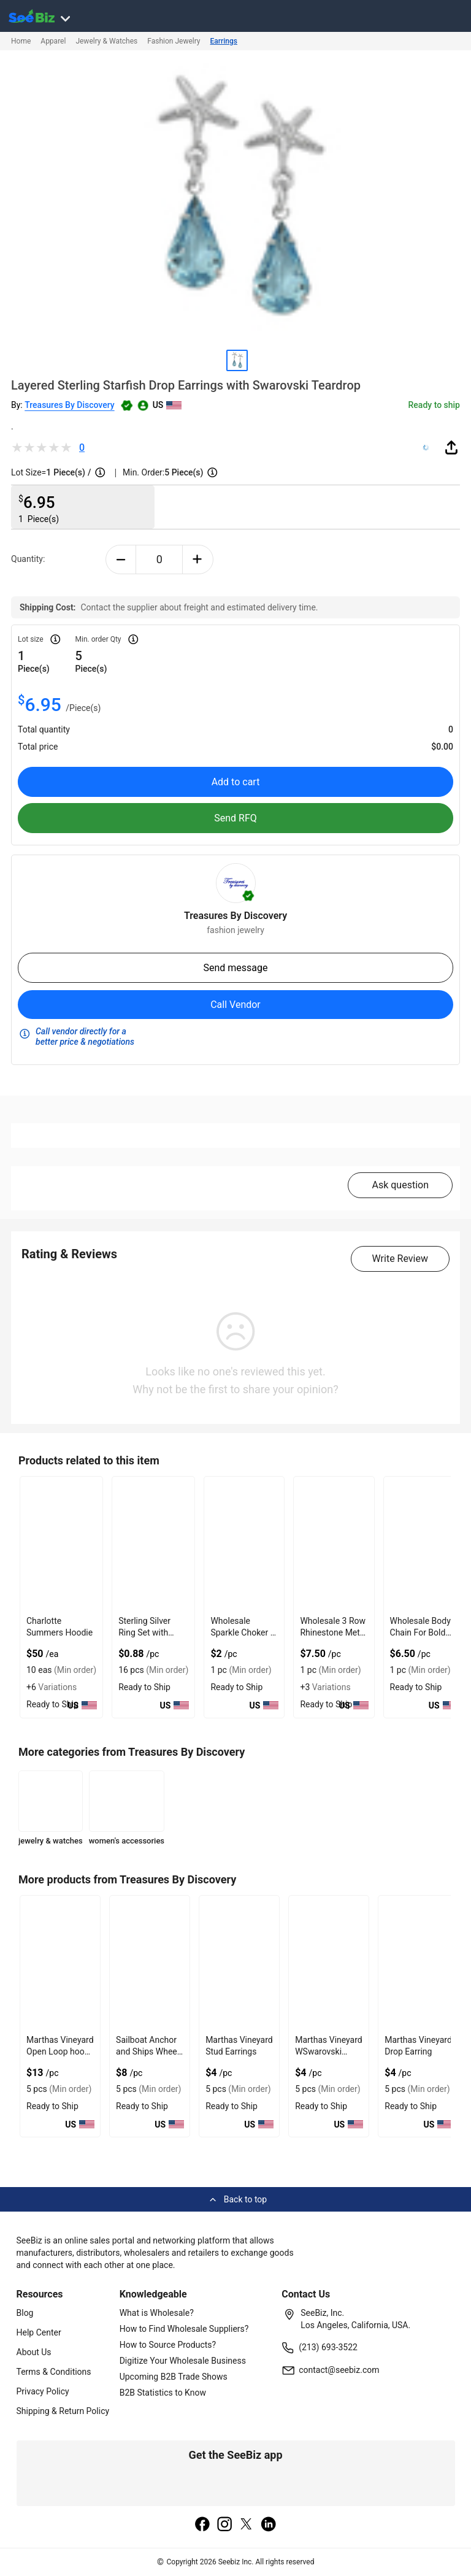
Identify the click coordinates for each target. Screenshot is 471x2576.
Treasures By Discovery (69, 405)
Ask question (400, 1185)
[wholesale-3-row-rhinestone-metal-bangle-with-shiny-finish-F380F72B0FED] (333, 1544)
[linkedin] (268, 2525)
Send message (235, 968)
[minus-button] (121, 559)
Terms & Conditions (54, 2372)
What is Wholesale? (157, 2313)
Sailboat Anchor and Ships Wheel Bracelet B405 (147, 2051)
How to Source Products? (168, 2345)
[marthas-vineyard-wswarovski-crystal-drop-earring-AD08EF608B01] (329, 1963)
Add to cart (236, 782)
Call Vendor (235, 1004)
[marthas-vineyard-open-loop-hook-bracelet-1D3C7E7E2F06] (60, 1963)
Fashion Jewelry (173, 41)
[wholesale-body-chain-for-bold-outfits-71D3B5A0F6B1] (424, 1544)
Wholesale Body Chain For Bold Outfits (420, 1632)
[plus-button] (198, 559)
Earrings (223, 41)
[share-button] (451, 447)
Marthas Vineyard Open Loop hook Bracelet (60, 2051)
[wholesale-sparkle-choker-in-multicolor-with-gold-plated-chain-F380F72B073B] (244, 1544)
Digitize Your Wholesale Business (183, 2361)
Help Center (39, 2332)
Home (21, 41)
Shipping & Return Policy (63, 2411)
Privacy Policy (43, 2391)
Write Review (400, 1258)
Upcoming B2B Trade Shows (174, 2377)
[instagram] (224, 2525)
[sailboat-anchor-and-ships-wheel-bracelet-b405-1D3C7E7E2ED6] (150, 1963)
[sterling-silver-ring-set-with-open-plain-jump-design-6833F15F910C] (153, 1544)
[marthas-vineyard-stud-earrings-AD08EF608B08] (239, 1963)
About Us (34, 2352)
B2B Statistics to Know (163, 2392)
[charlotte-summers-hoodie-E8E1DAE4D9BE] (61, 1544)
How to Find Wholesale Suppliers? (184, 2329)
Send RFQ (235, 818)
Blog (25, 2313)
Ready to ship (434, 405)
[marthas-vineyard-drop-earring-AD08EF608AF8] (418, 1963)
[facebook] (202, 2525)
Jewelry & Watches (106, 41)
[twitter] (246, 2525)
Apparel (53, 41)
